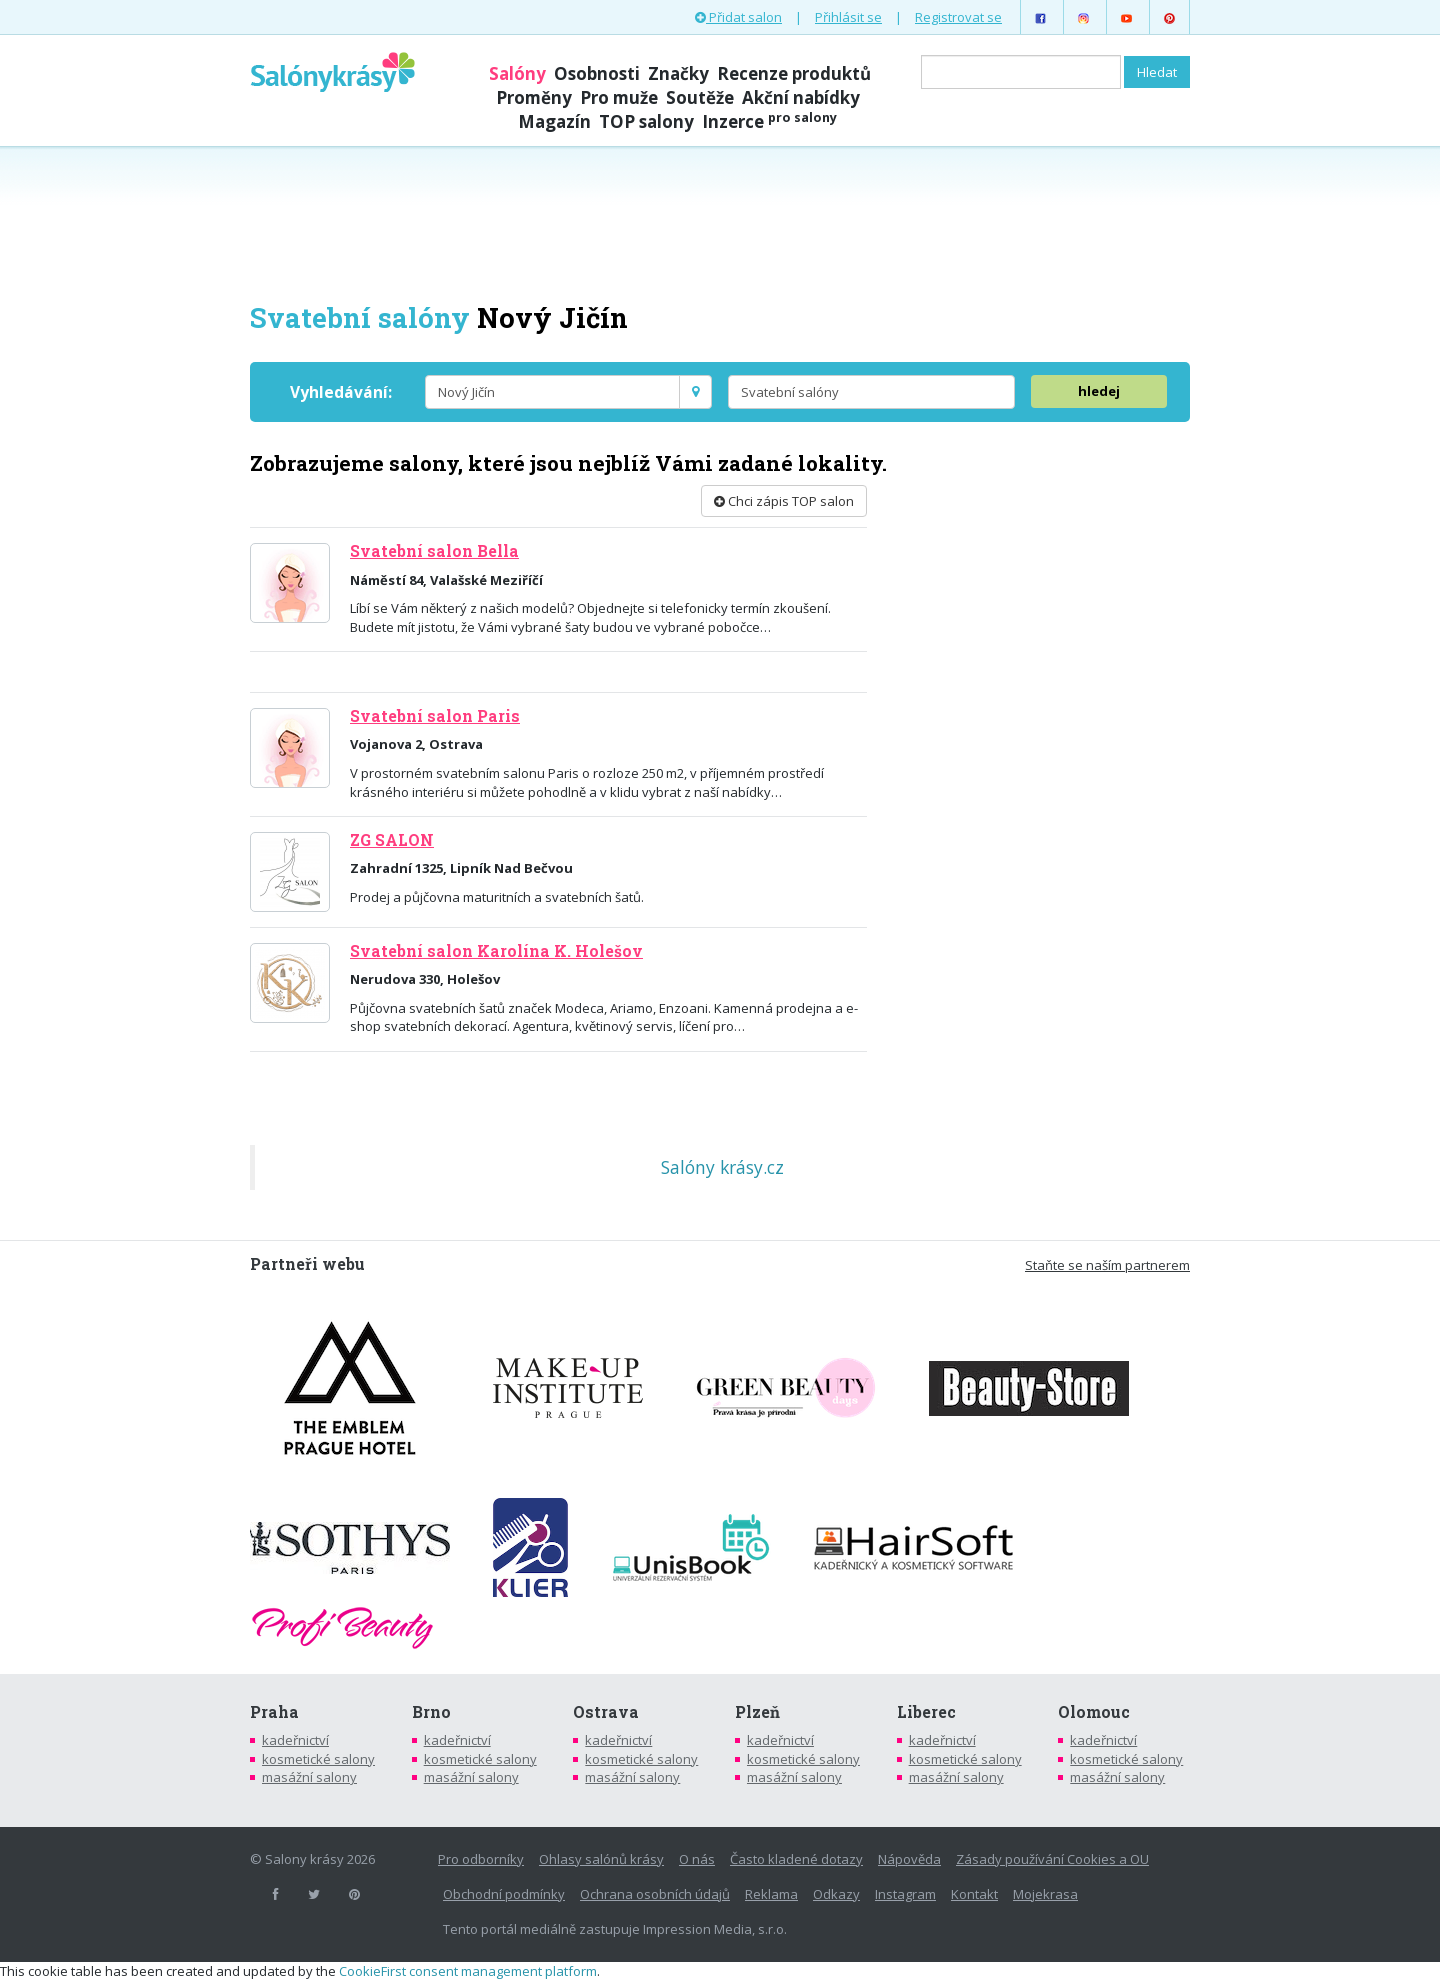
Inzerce (769, 121)
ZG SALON (392, 840)
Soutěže (700, 97)
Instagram (905, 1894)
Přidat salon (738, 17)
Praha (274, 1712)
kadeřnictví (295, 1740)
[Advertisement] (720, 222)
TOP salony (646, 121)
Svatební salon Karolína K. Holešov (496, 951)
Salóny (517, 73)
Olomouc (1094, 1712)
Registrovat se (958, 17)
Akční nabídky (801, 97)
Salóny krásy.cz (722, 1167)
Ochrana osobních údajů (655, 1894)
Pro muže (619, 97)
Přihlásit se (848, 17)
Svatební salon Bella (434, 551)
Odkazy (836, 1894)
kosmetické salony (318, 1759)
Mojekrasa (1045, 1894)
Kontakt (974, 1894)
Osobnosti (597, 73)
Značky (678, 73)
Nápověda (909, 1859)
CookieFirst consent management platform (468, 1971)
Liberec (926, 1712)
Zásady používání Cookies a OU (1052, 1859)
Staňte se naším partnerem (1107, 1265)
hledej (1099, 391)
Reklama (771, 1894)
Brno (431, 1712)
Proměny (534, 97)
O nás (697, 1859)
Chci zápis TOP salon (784, 501)
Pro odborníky (481, 1859)
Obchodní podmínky (504, 1894)
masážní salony (309, 1777)
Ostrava (606, 1712)
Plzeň (757, 1712)
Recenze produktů (794, 73)
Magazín (554, 121)
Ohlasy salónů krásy (601, 1859)
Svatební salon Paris (435, 716)
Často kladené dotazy (796, 1859)
